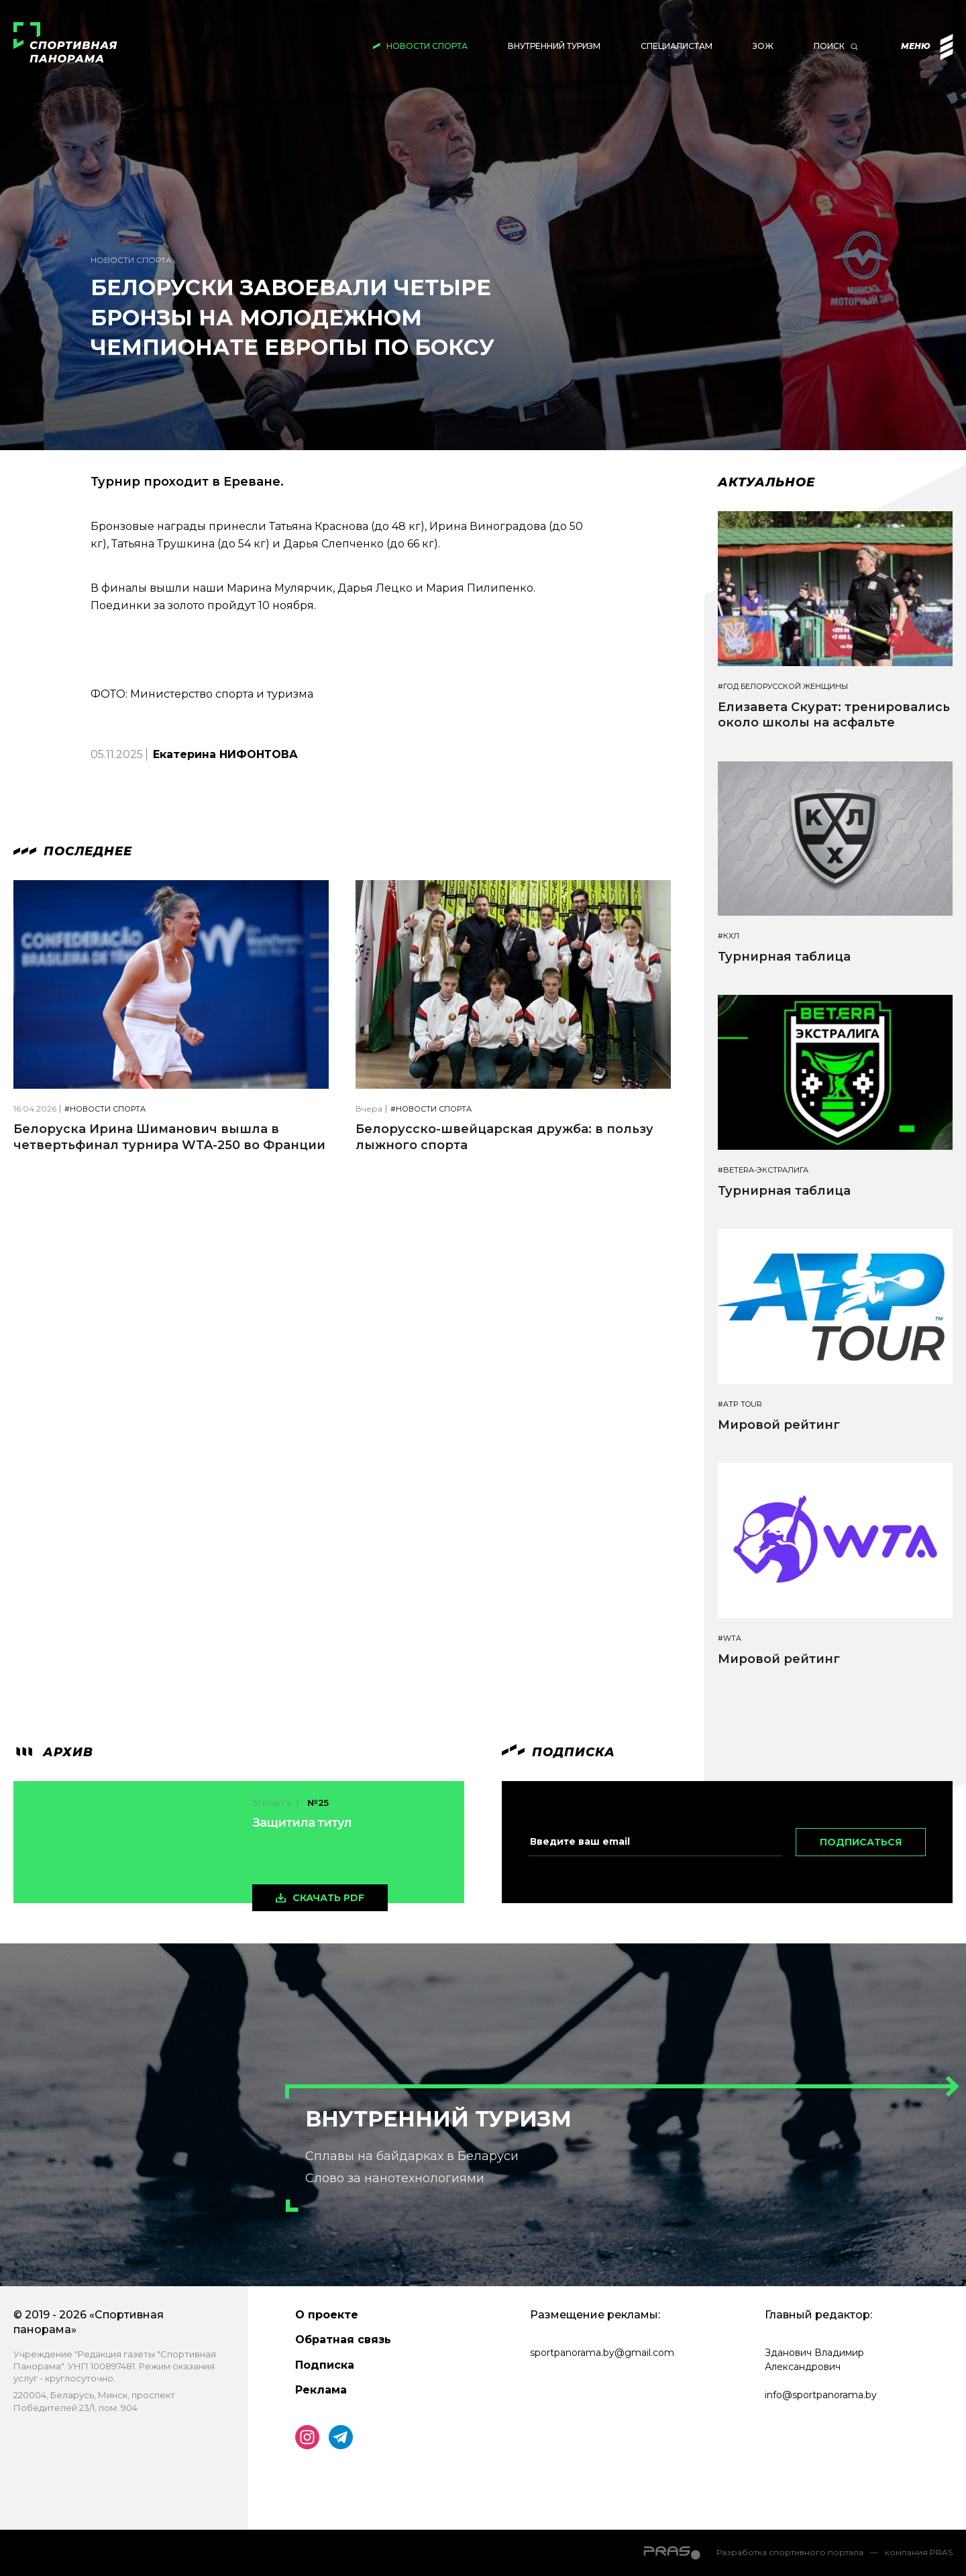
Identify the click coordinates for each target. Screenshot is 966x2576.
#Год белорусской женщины (783, 686)
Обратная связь (343, 2339)
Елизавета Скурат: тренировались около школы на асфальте (834, 715)
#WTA (729, 1638)
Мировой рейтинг (779, 1424)
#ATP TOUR (740, 1404)
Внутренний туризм (554, 46)
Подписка (324, 2365)
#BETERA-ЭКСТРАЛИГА (763, 1170)
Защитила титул (302, 1822)
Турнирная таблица (784, 956)
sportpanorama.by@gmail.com (602, 2353)
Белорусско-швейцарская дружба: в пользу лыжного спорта (504, 1137)
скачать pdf (328, 1898)
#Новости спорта (105, 1109)
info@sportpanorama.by (821, 2395)
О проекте (326, 2314)
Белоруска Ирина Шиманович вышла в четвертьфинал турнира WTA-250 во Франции (169, 1137)
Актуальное (766, 482)
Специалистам (676, 46)
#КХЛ (728, 936)
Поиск (829, 46)
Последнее (72, 851)
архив (53, 1752)
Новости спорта (427, 46)
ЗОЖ (763, 46)
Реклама (321, 2389)
